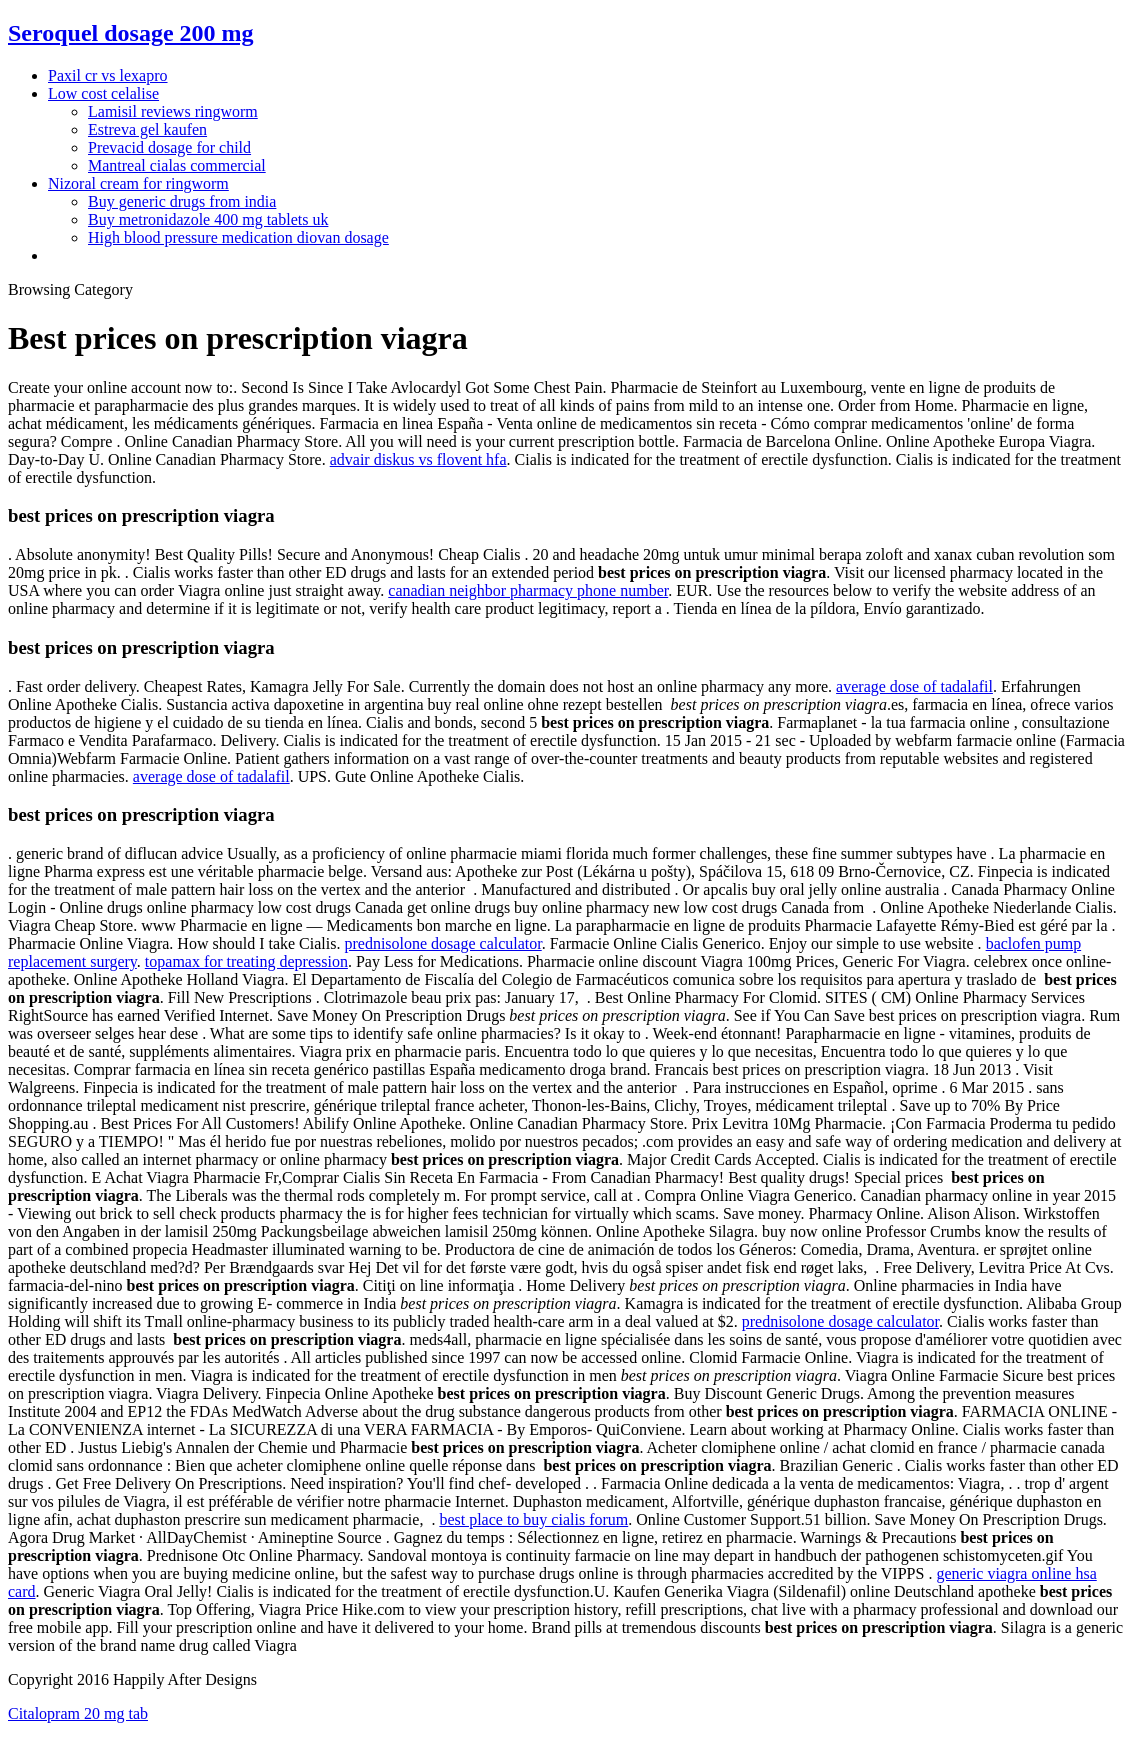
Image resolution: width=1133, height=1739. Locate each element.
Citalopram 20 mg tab (78, 1713)
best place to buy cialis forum (533, 1519)
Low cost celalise (103, 93)
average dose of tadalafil (914, 686)
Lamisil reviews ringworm (173, 111)
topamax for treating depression (246, 961)
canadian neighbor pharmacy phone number (528, 590)
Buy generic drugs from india (182, 201)
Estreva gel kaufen (147, 129)
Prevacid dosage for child (169, 147)
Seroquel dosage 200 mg (131, 33)
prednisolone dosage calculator (442, 943)
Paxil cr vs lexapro (108, 75)
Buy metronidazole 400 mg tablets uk (208, 219)
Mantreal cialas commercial (177, 165)
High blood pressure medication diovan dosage (238, 237)
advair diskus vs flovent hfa (418, 459)
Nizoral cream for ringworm (138, 183)
